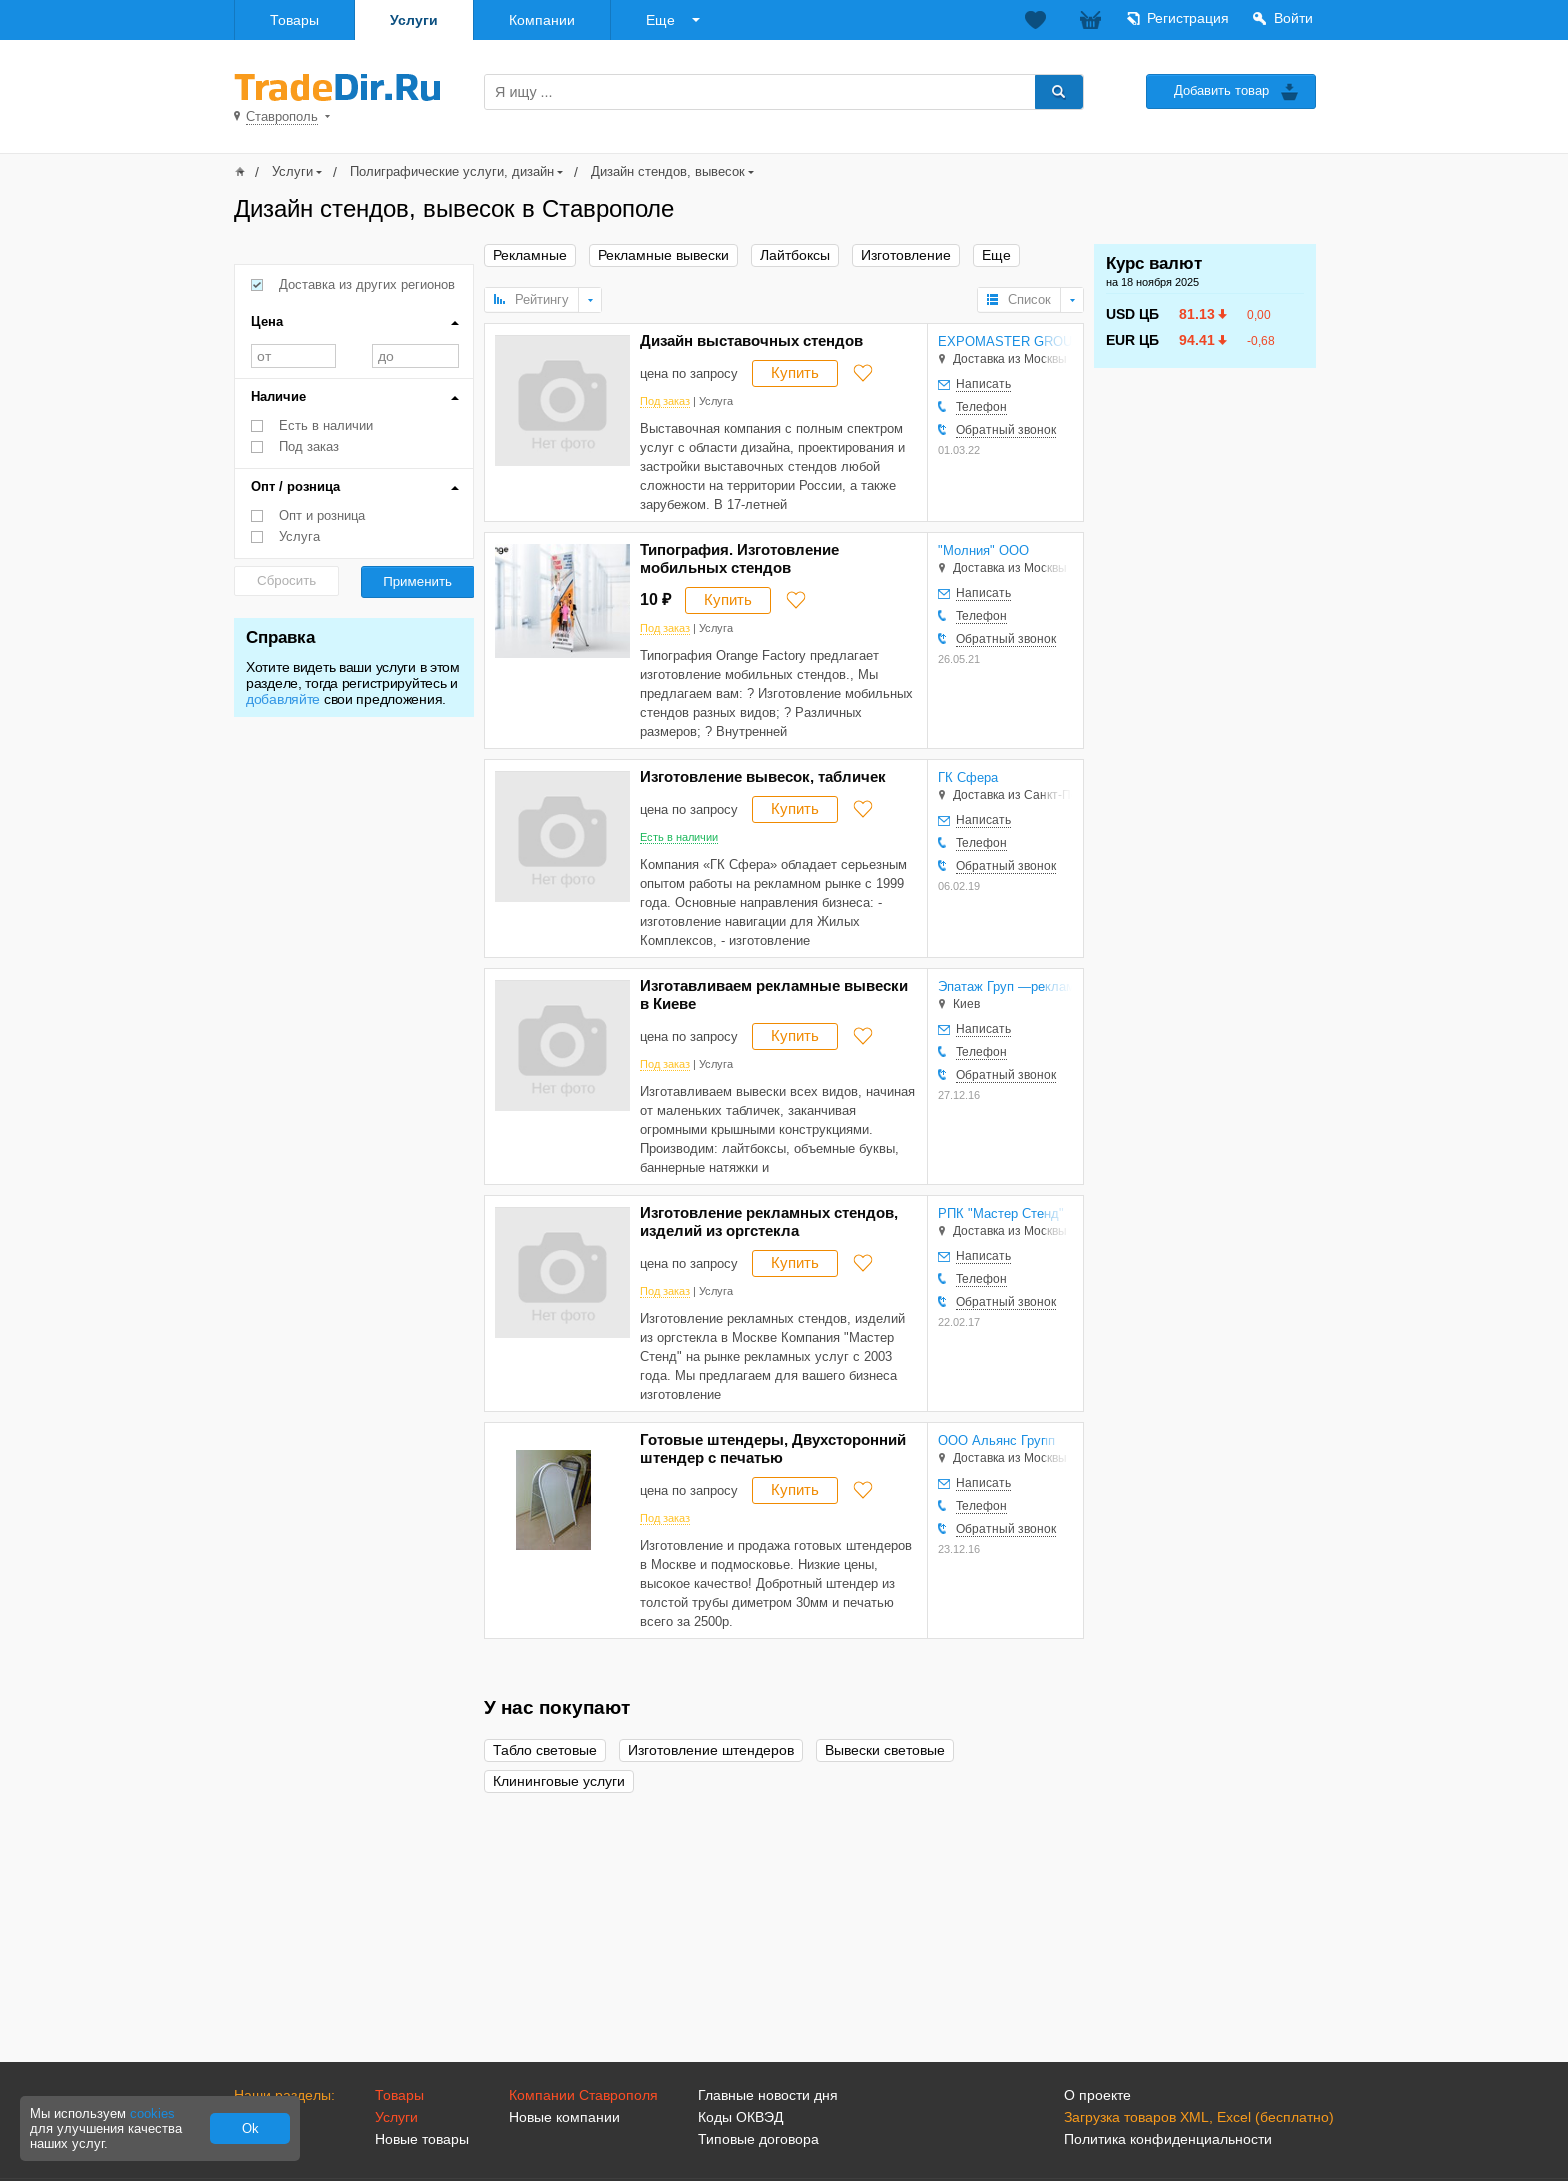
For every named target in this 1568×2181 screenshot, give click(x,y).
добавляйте (283, 699)
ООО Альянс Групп (996, 1440)
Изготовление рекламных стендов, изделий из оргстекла (769, 1221)
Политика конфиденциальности (1168, 2139)
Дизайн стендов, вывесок (668, 171)
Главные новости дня (768, 2095)
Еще (660, 20)
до (415, 356)
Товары (294, 20)
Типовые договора (758, 2139)
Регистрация (1188, 18)
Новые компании (564, 2117)
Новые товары (422, 2139)
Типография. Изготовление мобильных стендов (739, 558)
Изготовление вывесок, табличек (763, 776)
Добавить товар (1221, 90)
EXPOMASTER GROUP (1005, 341)
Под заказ (309, 446)
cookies (152, 2113)
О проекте (1097, 2095)
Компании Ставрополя (583, 2095)
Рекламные (530, 255)
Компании (542, 20)
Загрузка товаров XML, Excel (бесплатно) (1199, 2117)
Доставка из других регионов (367, 284)
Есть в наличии (326, 425)
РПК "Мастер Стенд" (1001, 1213)
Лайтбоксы (795, 255)
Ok (250, 2128)
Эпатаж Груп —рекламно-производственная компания (1005, 986)
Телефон (981, 407)
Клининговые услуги (559, 1781)
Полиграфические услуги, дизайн (452, 171)
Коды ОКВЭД (740, 2117)
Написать (983, 384)
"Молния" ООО (983, 550)
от (293, 356)
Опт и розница (322, 515)
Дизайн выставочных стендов (751, 340)
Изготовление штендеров (711, 1750)
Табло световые (545, 1750)
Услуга (299, 536)
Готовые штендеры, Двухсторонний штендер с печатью (773, 1448)
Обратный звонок (1006, 430)
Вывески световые (885, 1750)
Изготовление (906, 255)
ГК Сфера (968, 777)
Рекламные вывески (663, 255)
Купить (795, 372)
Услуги (414, 20)
